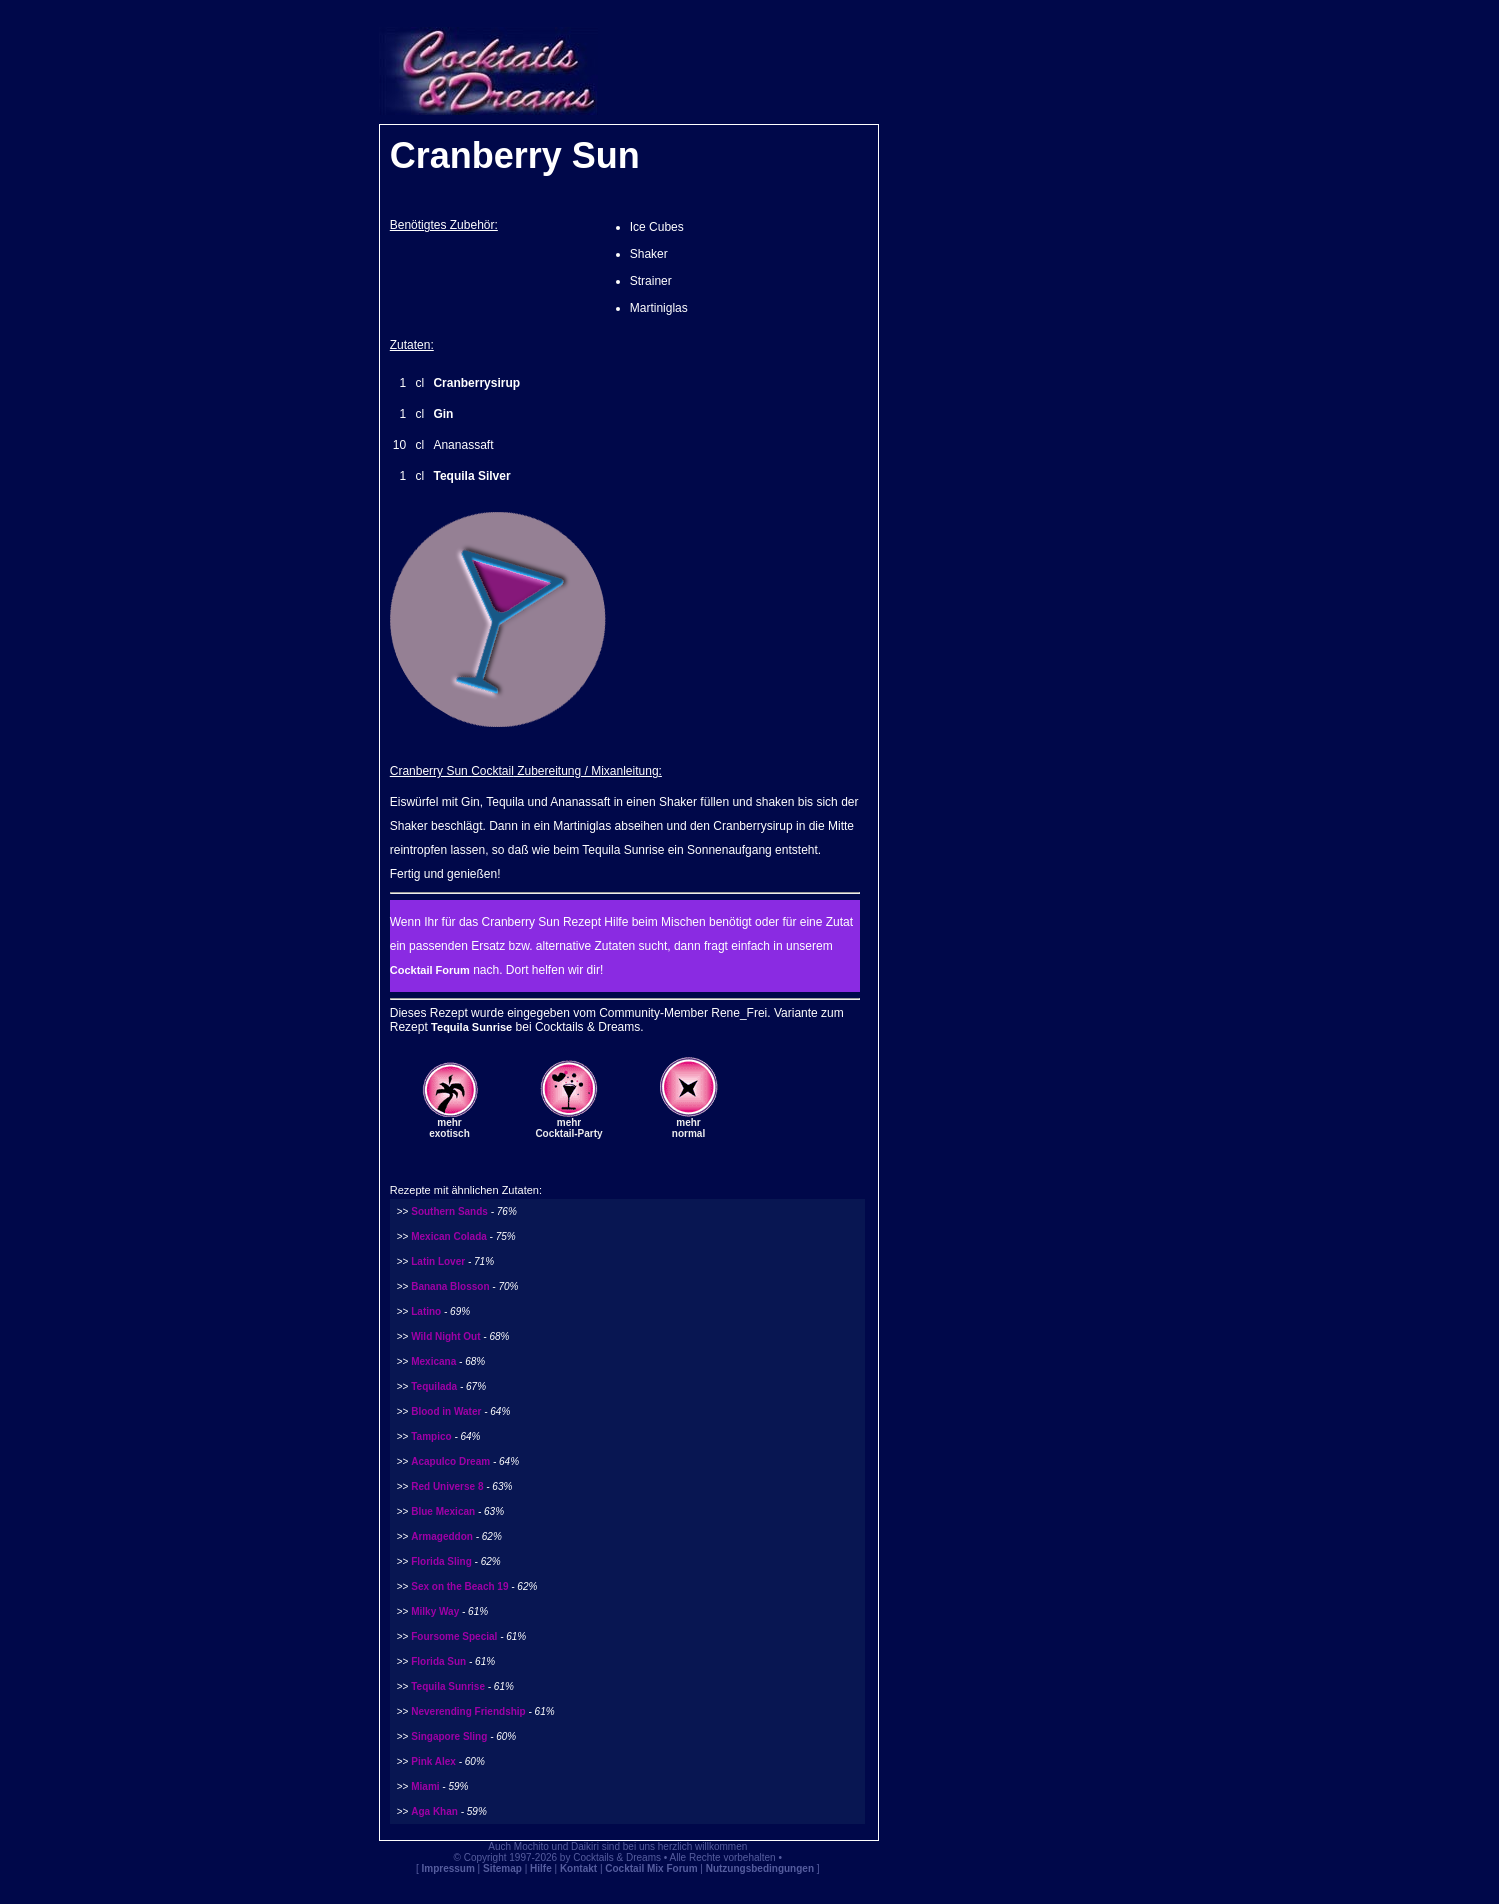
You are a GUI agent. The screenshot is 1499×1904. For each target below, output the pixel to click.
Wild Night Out (445, 1336)
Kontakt (578, 1868)
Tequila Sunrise (471, 1027)
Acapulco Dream (450, 1461)
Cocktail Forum (430, 970)
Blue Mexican (443, 1511)
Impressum (447, 1868)
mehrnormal (688, 1128)
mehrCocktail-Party (568, 1128)
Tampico (431, 1436)
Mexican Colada (449, 1236)
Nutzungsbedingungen (760, 1868)
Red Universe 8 (447, 1486)
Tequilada (434, 1386)
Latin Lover (438, 1261)
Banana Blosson (450, 1286)
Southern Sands (449, 1211)
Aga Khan (434, 1811)
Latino (426, 1311)
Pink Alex (433, 1761)
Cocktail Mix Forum (651, 1868)
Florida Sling (441, 1561)
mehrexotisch (449, 1128)
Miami (425, 1786)
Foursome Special (454, 1636)
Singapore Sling (449, 1736)
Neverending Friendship (468, 1711)
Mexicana (433, 1361)
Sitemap (502, 1868)
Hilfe (541, 1868)
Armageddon (443, 1536)
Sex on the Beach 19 (459, 1586)
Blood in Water (446, 1411)
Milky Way (435, 1611)
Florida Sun (438, 1661)
